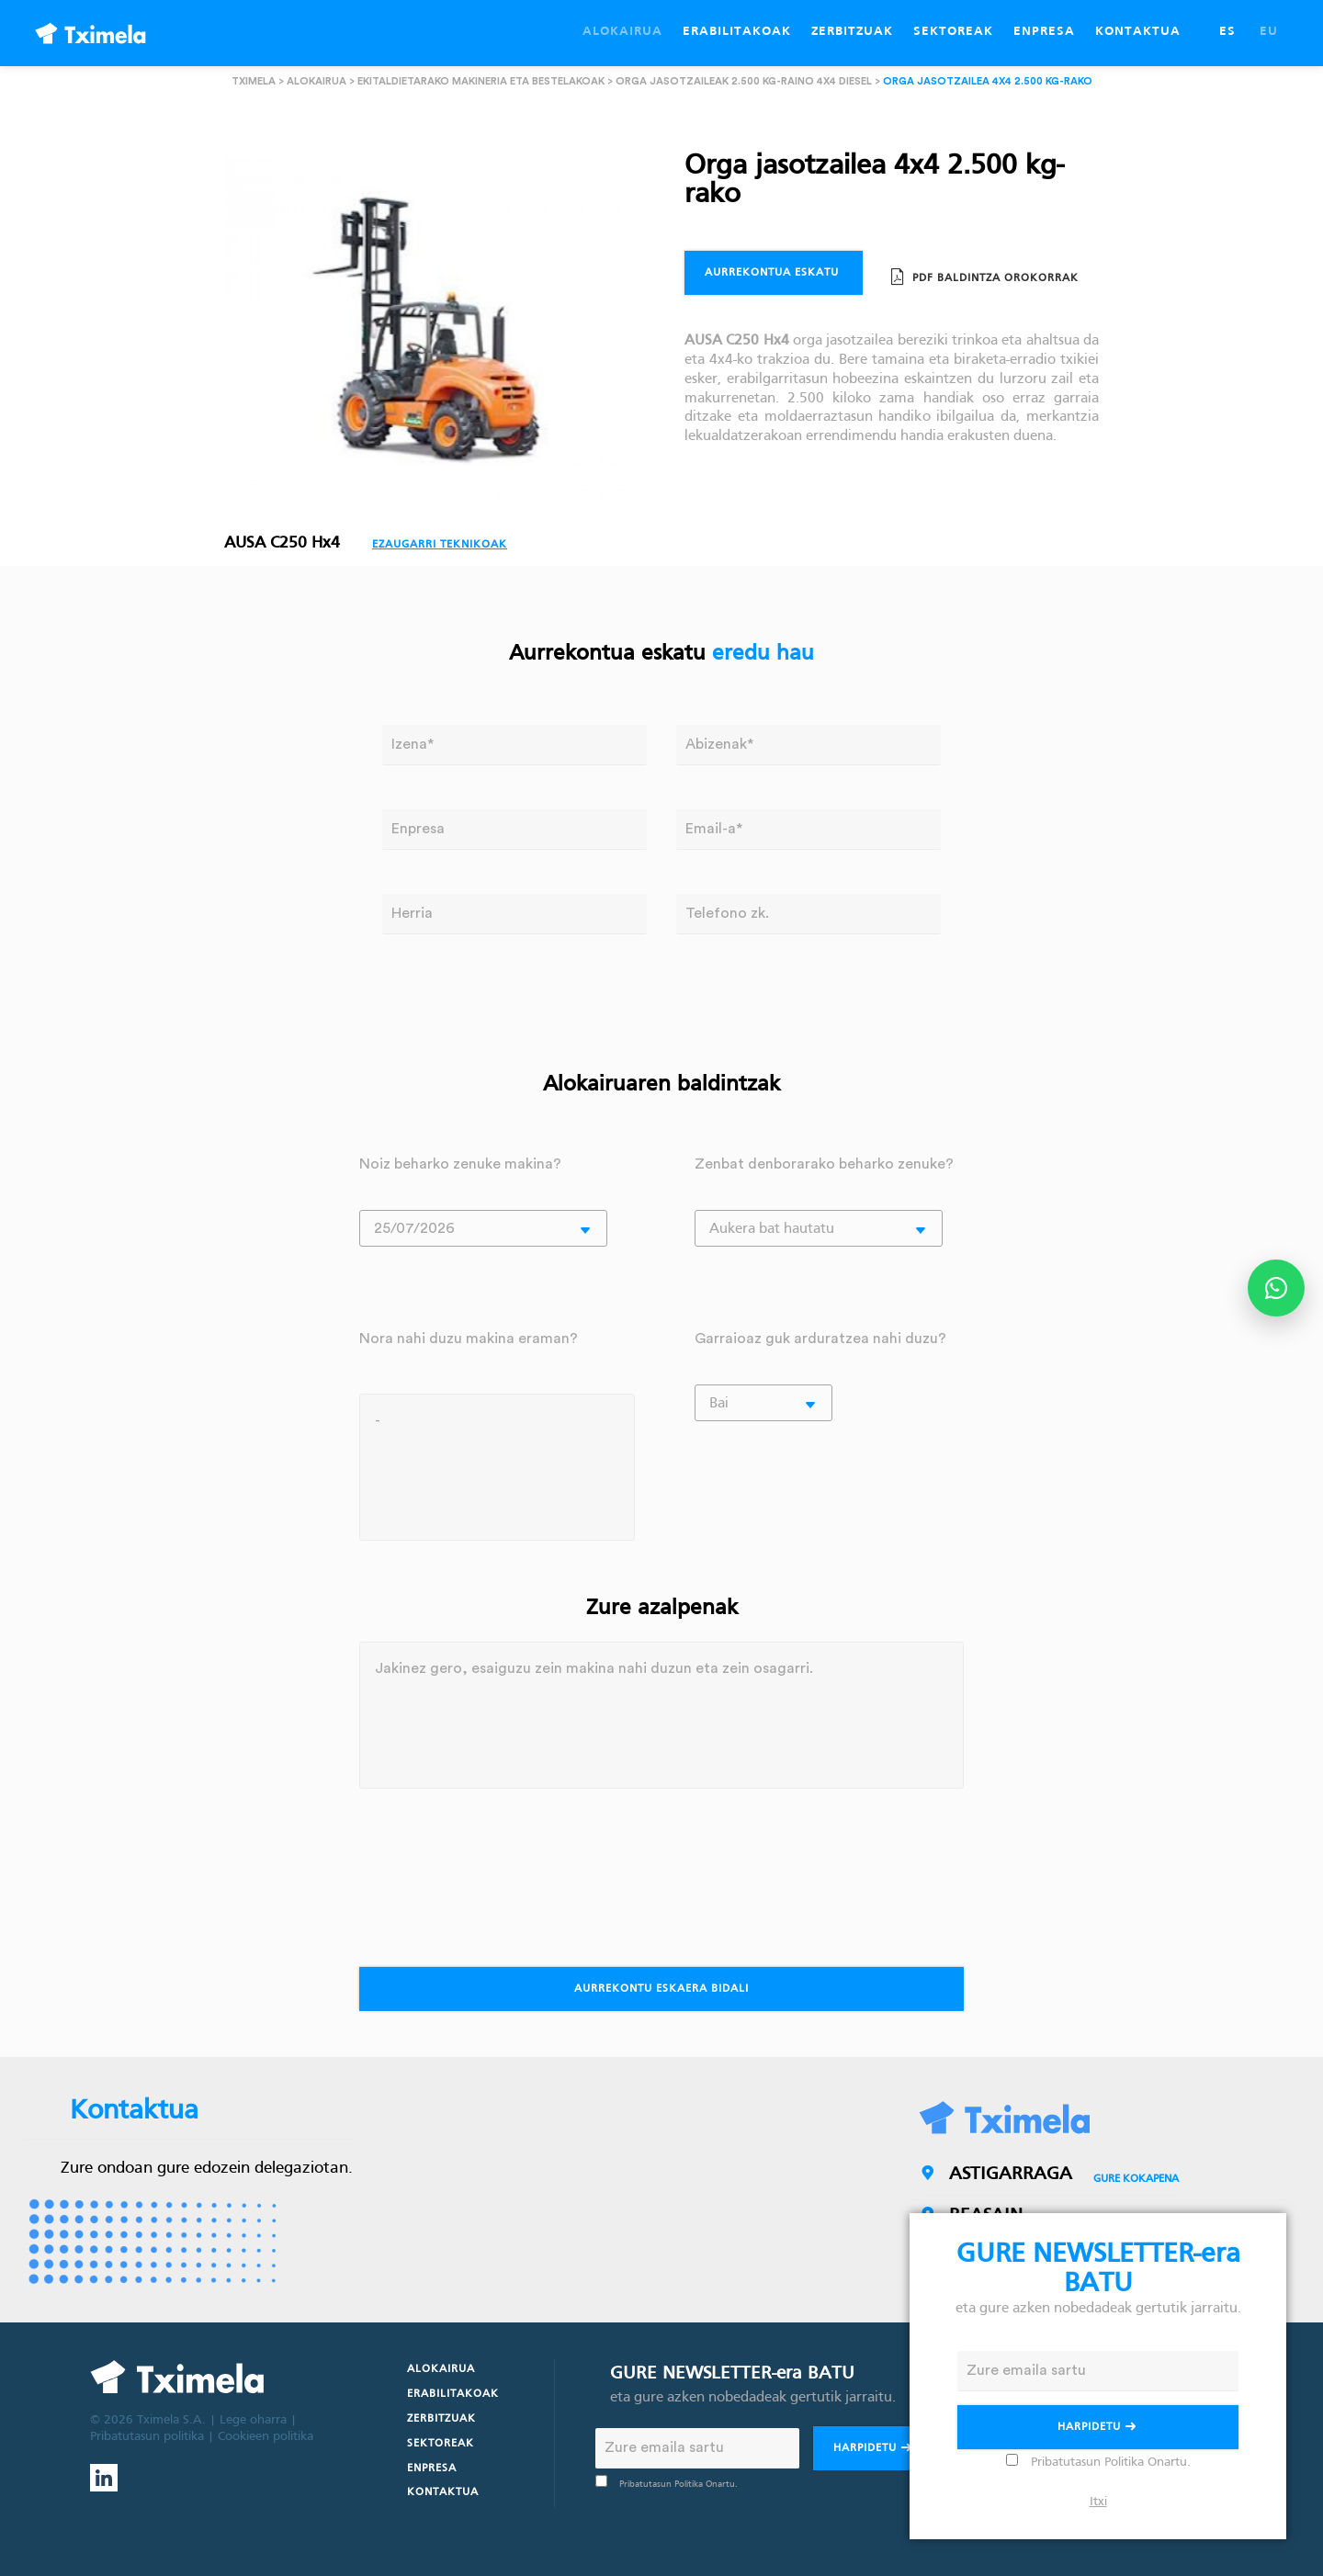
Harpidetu (874, 2449)
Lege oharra (253, 2420)
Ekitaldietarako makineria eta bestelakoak (481, 81)
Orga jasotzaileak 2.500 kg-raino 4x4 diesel (744, 81)
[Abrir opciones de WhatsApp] (1276, 1288)
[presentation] (499, 1868)
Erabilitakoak (453, 2394)
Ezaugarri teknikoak (439, 544)
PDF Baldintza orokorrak (994, 278)
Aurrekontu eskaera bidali (661, 1988)
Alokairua (316, 81)
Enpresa (432, 2468)
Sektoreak (440, 2443)
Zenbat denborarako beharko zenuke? (824, 1164)
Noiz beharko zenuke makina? (460, 1164)
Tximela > (258, 81)
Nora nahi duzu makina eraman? (468, 1338)
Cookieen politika (265, 2437)
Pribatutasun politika (147, 2437)
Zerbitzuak (441, 2418)
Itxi (1098, 2502)
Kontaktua (443, 2492)
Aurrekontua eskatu (773, 272)
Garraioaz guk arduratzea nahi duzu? (820, 1338)
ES (1227, 32)
